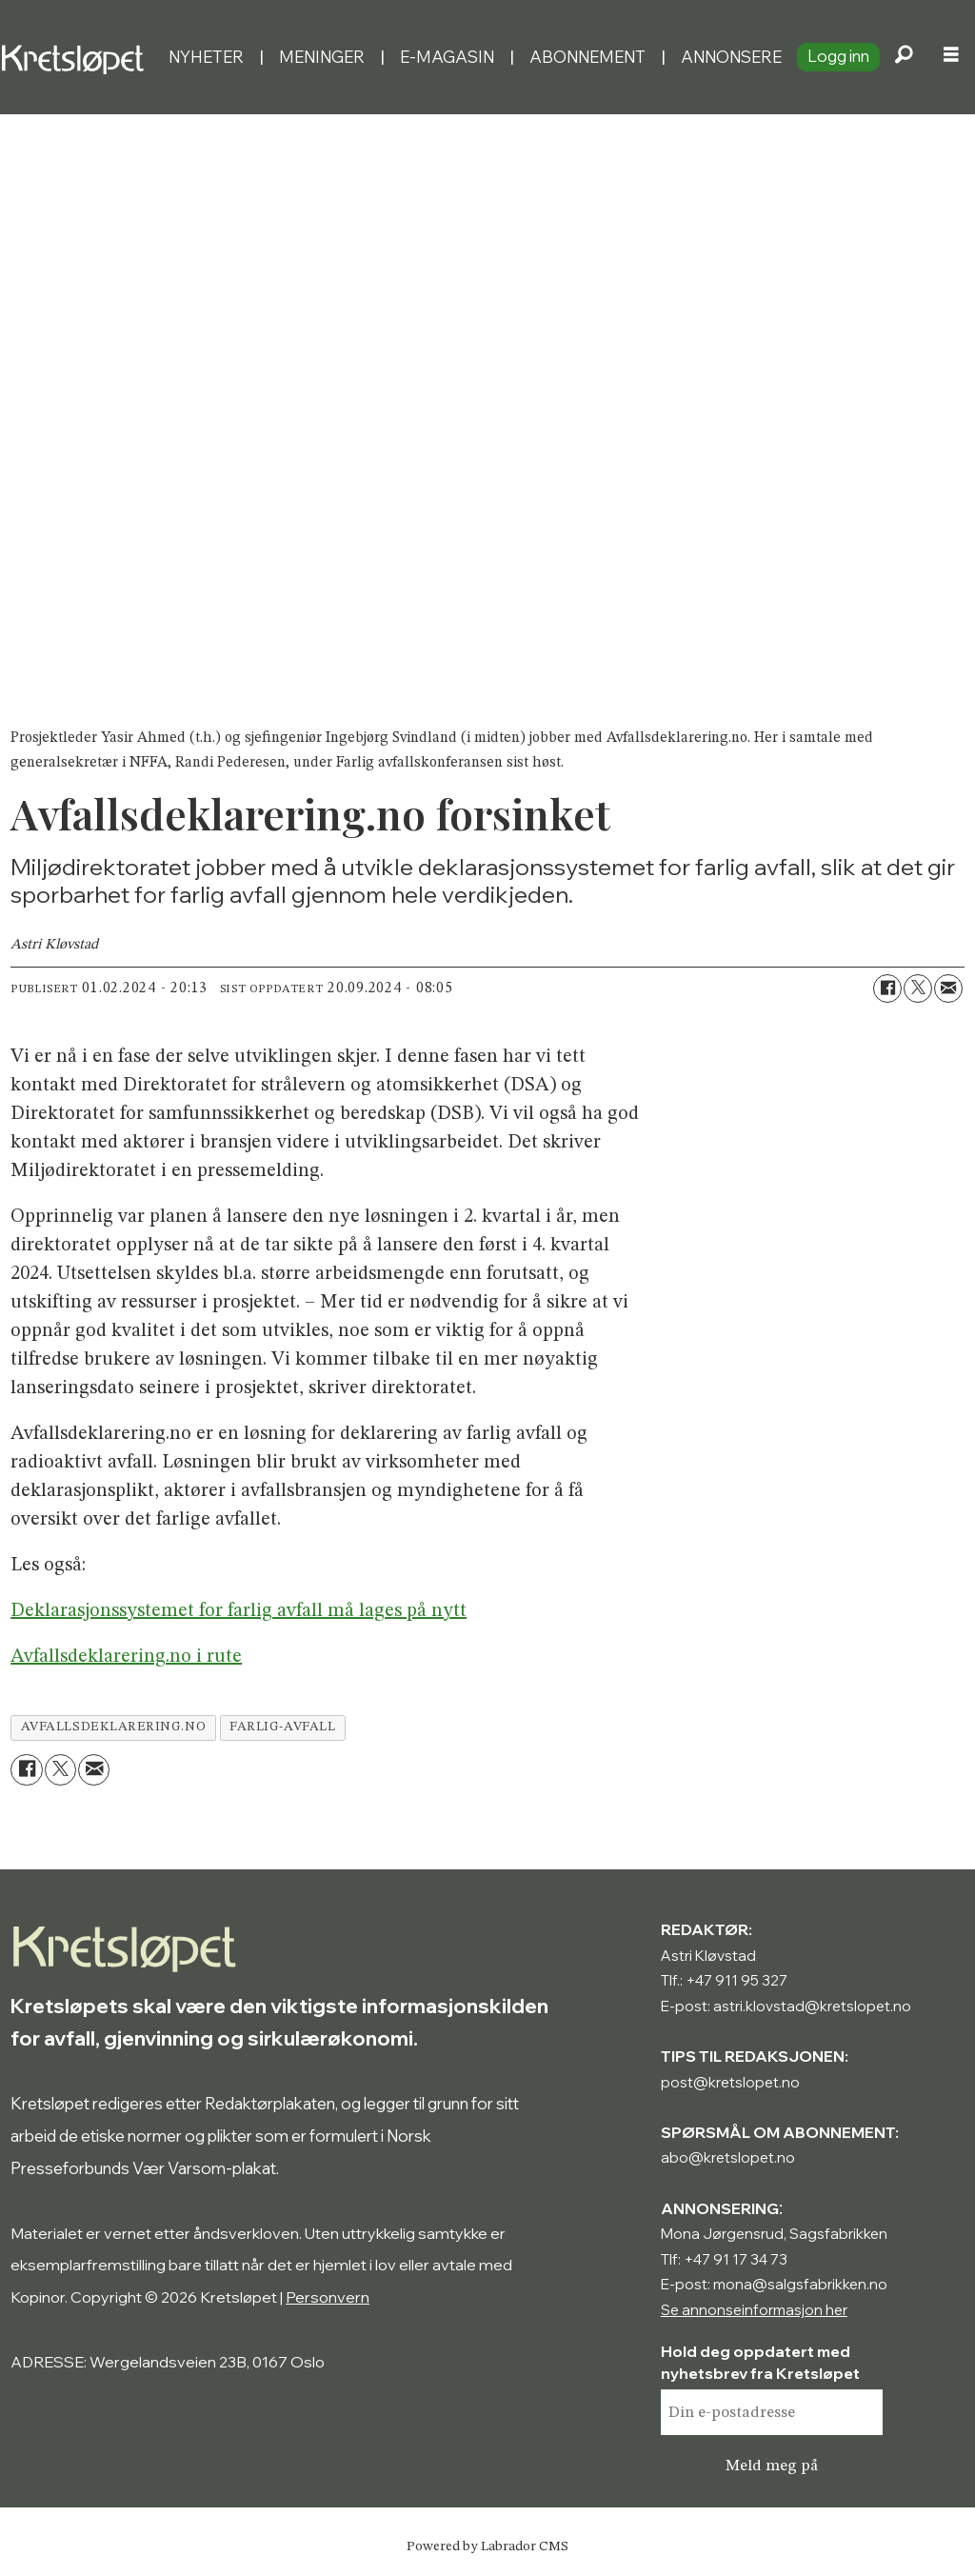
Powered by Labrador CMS (487, 2546)
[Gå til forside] (76, 56)
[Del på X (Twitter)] (918, 988)
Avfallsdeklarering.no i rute (126, 1657)
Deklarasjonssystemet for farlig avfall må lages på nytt (238, 1611)
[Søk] (903, 57)
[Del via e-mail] (948, 988)
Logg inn (838, 56)
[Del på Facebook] (887, 988)
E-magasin (447, 57)
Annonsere (731, 57)
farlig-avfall (282, 1727)
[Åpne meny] (951, 57)
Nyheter (206, 57)
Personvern (327, 2296)
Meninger (322, 57)
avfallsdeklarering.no (113, 1727)
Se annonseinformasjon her (754, 2310)
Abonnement (587, 57)
